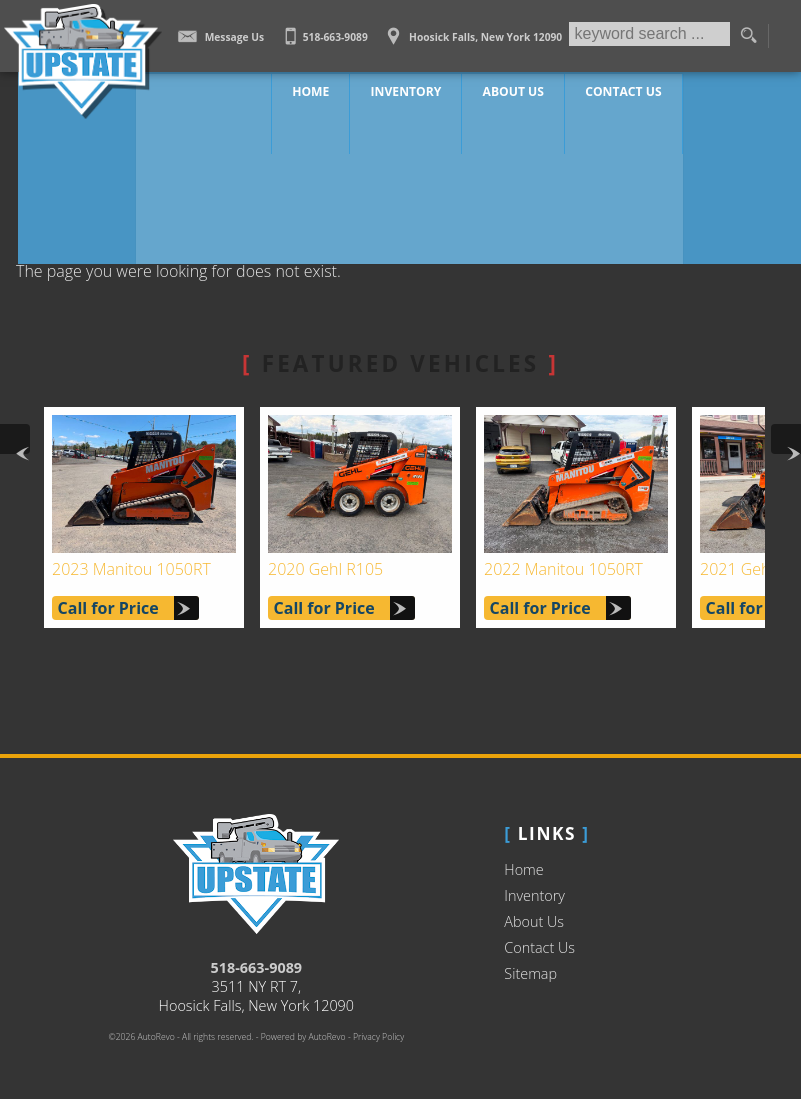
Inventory (534, 895)
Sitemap (530, 973)
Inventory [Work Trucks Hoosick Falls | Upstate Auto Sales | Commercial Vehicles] (414, 89)
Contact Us (539, 947)
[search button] (748, 36)
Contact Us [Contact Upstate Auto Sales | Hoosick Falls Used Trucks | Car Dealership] (616, 89)
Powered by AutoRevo (303, 1037)
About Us (534, 921)
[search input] (648, 36)
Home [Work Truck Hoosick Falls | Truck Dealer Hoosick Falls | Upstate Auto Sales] (326, 89)
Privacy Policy (378, 1037)
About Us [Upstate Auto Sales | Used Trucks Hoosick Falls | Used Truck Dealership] (513, 89)
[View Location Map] (472, 30)
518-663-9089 (257, 967)
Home (523, 869)
